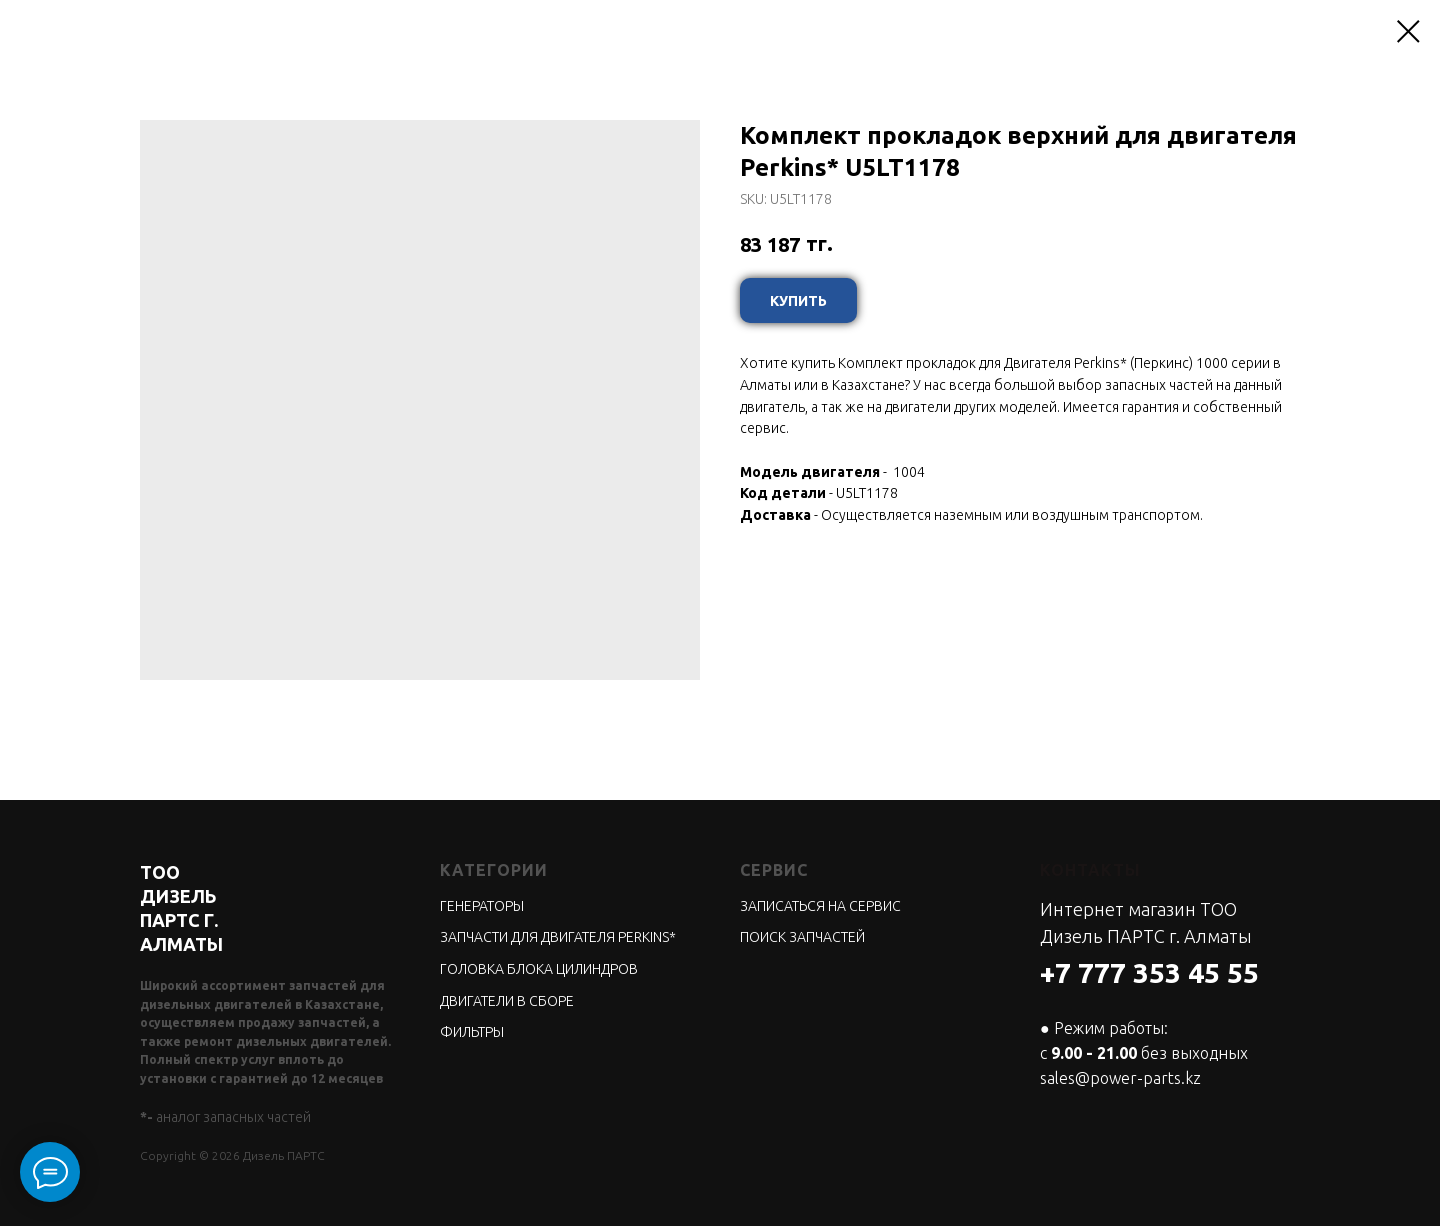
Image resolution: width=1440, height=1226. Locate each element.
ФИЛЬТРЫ (472, 1032)
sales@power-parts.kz (1120, 1078)
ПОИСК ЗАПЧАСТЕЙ (802, 937)
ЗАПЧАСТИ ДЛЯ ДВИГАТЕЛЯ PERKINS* (558, 937)
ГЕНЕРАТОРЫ (482, 906)
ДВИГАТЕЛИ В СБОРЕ (507, 1001)
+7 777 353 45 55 (1149, 972)
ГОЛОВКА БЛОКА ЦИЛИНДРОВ (539, 969)
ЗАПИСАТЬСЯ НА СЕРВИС (820, 906)
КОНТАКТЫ (1090, 870)
